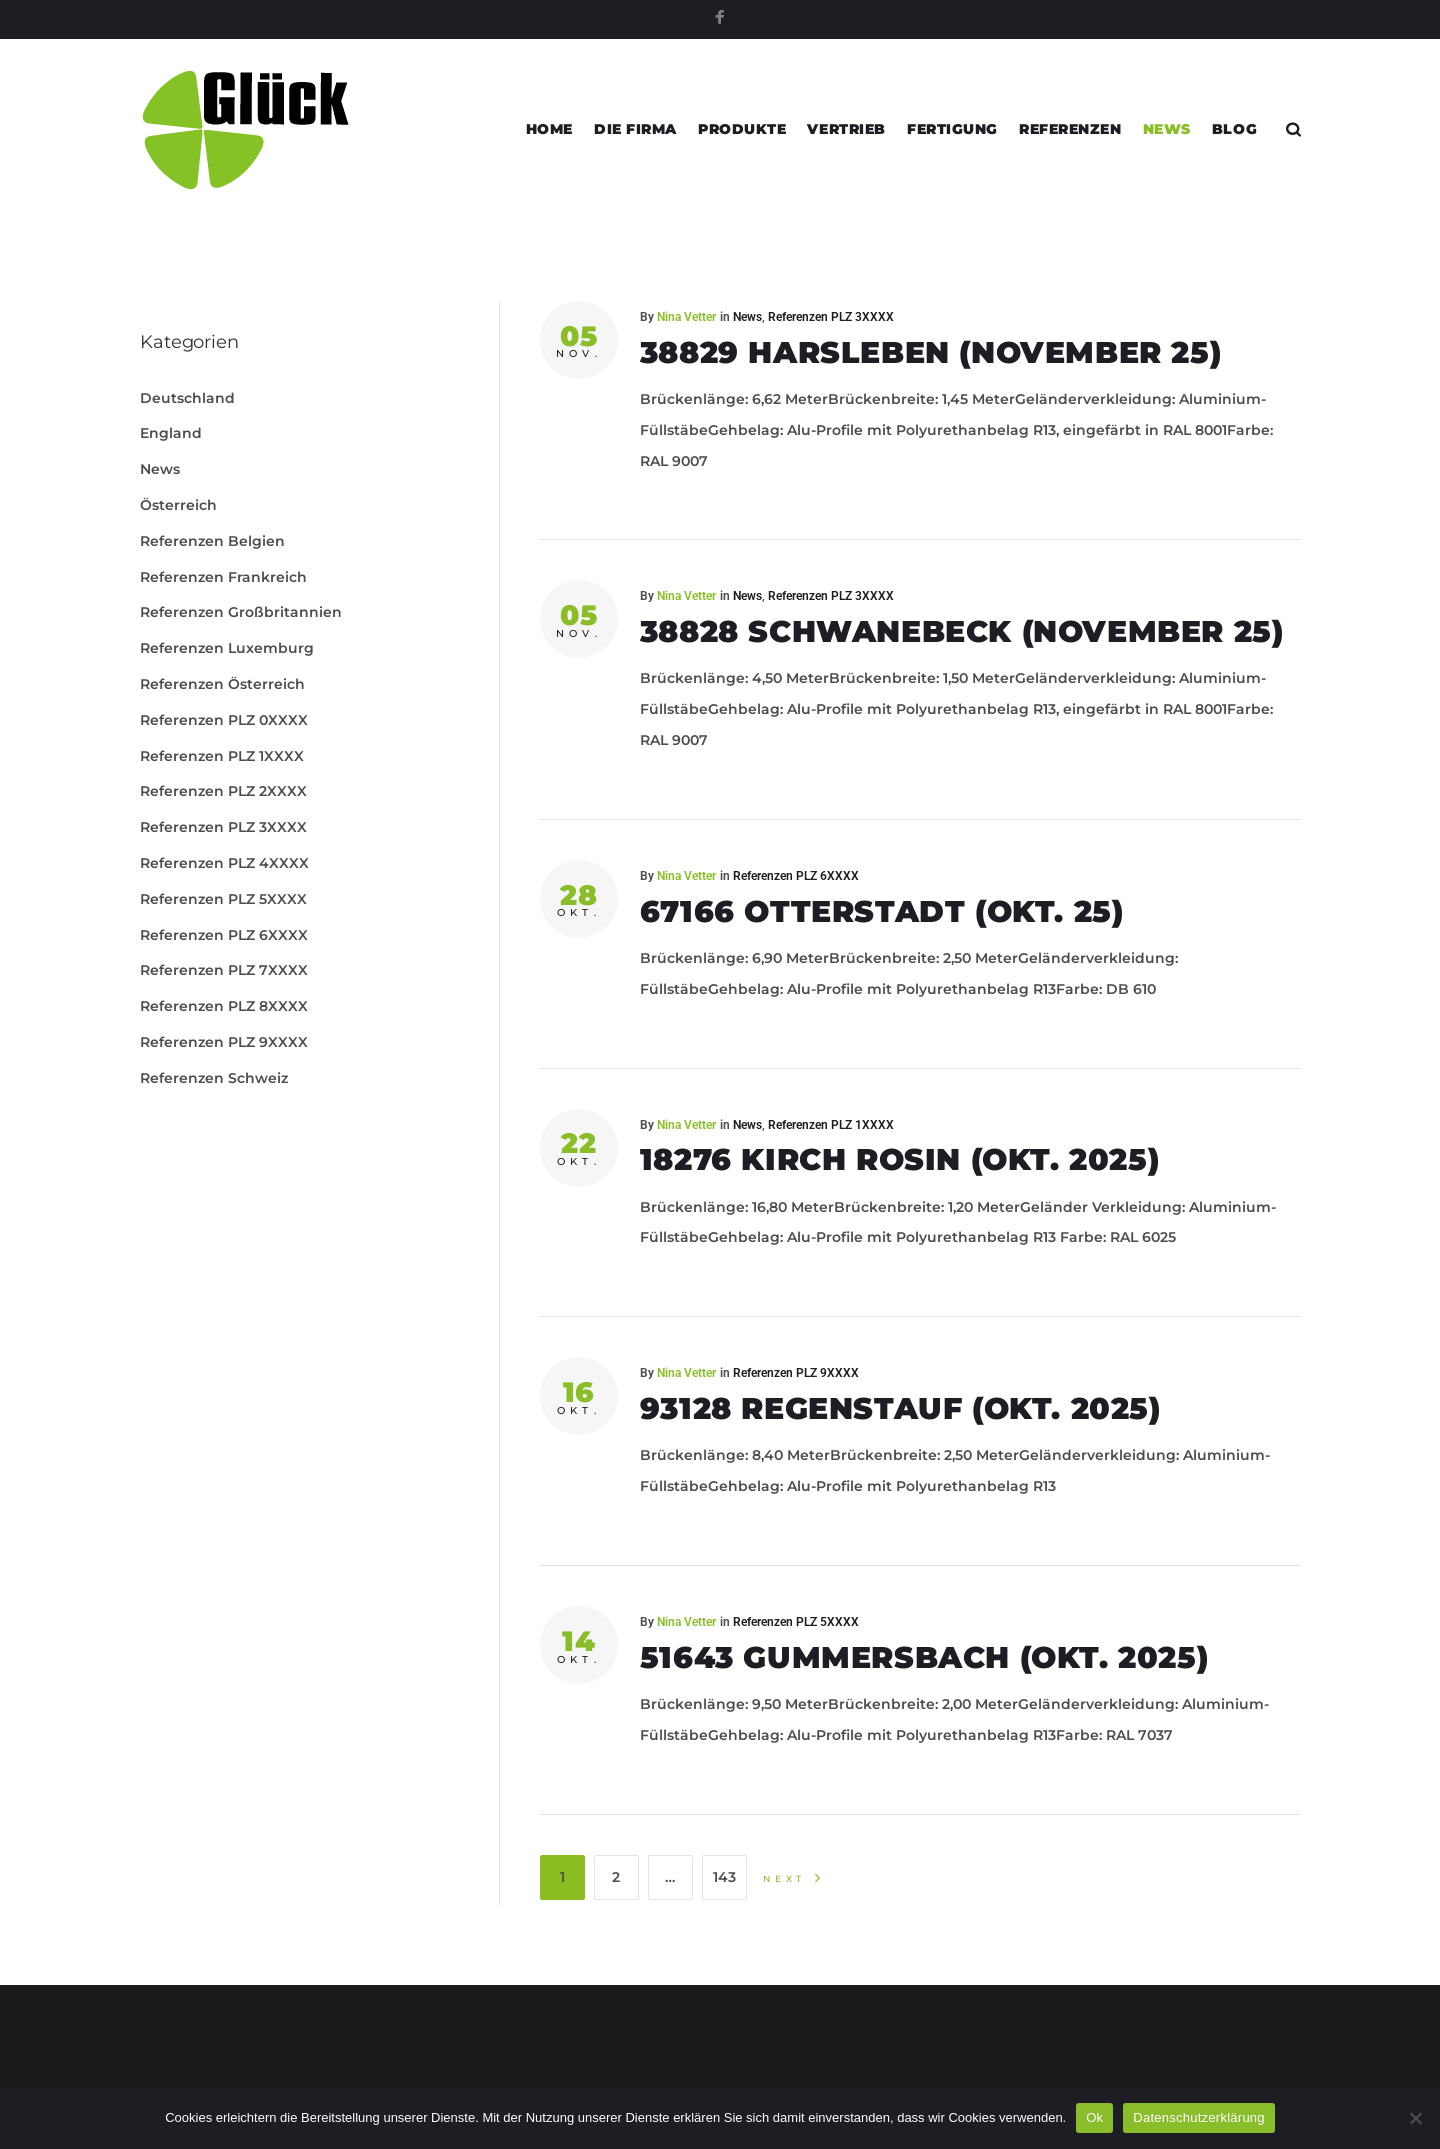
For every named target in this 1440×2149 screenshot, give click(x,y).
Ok (1094, 2117)
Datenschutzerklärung (1198, 2117)
